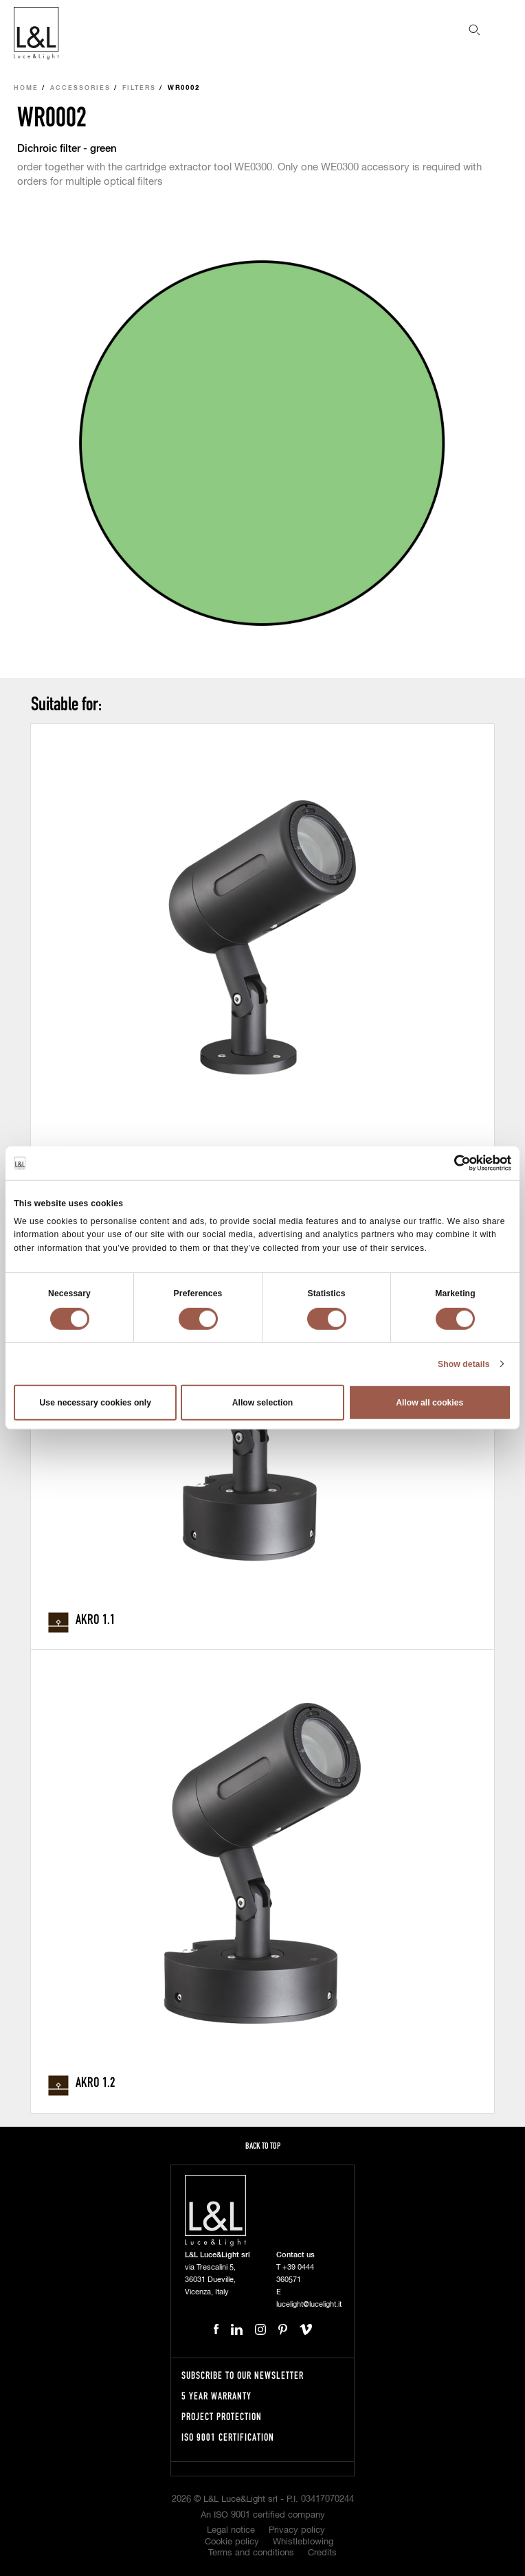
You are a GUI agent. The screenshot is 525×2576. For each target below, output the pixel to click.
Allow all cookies (429, 1403)
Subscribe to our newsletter (242, 2375)
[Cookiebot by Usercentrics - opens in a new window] (451, 1163)
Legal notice (231, 2530)
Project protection (221, 2416)
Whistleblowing (303, 2542)
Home (26, 88)
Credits (322, 2553)
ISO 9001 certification (227, 2437)
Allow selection (262, 1403)
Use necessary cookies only (95, 1403)
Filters (139, 88)
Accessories (80, 88)
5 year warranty (216, 2396)
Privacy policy (297, 2530)
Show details (464, 1363)
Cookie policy (232, 2542)
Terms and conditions (251, 2553)
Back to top (262, 2145)
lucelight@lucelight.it (309, 2304)
